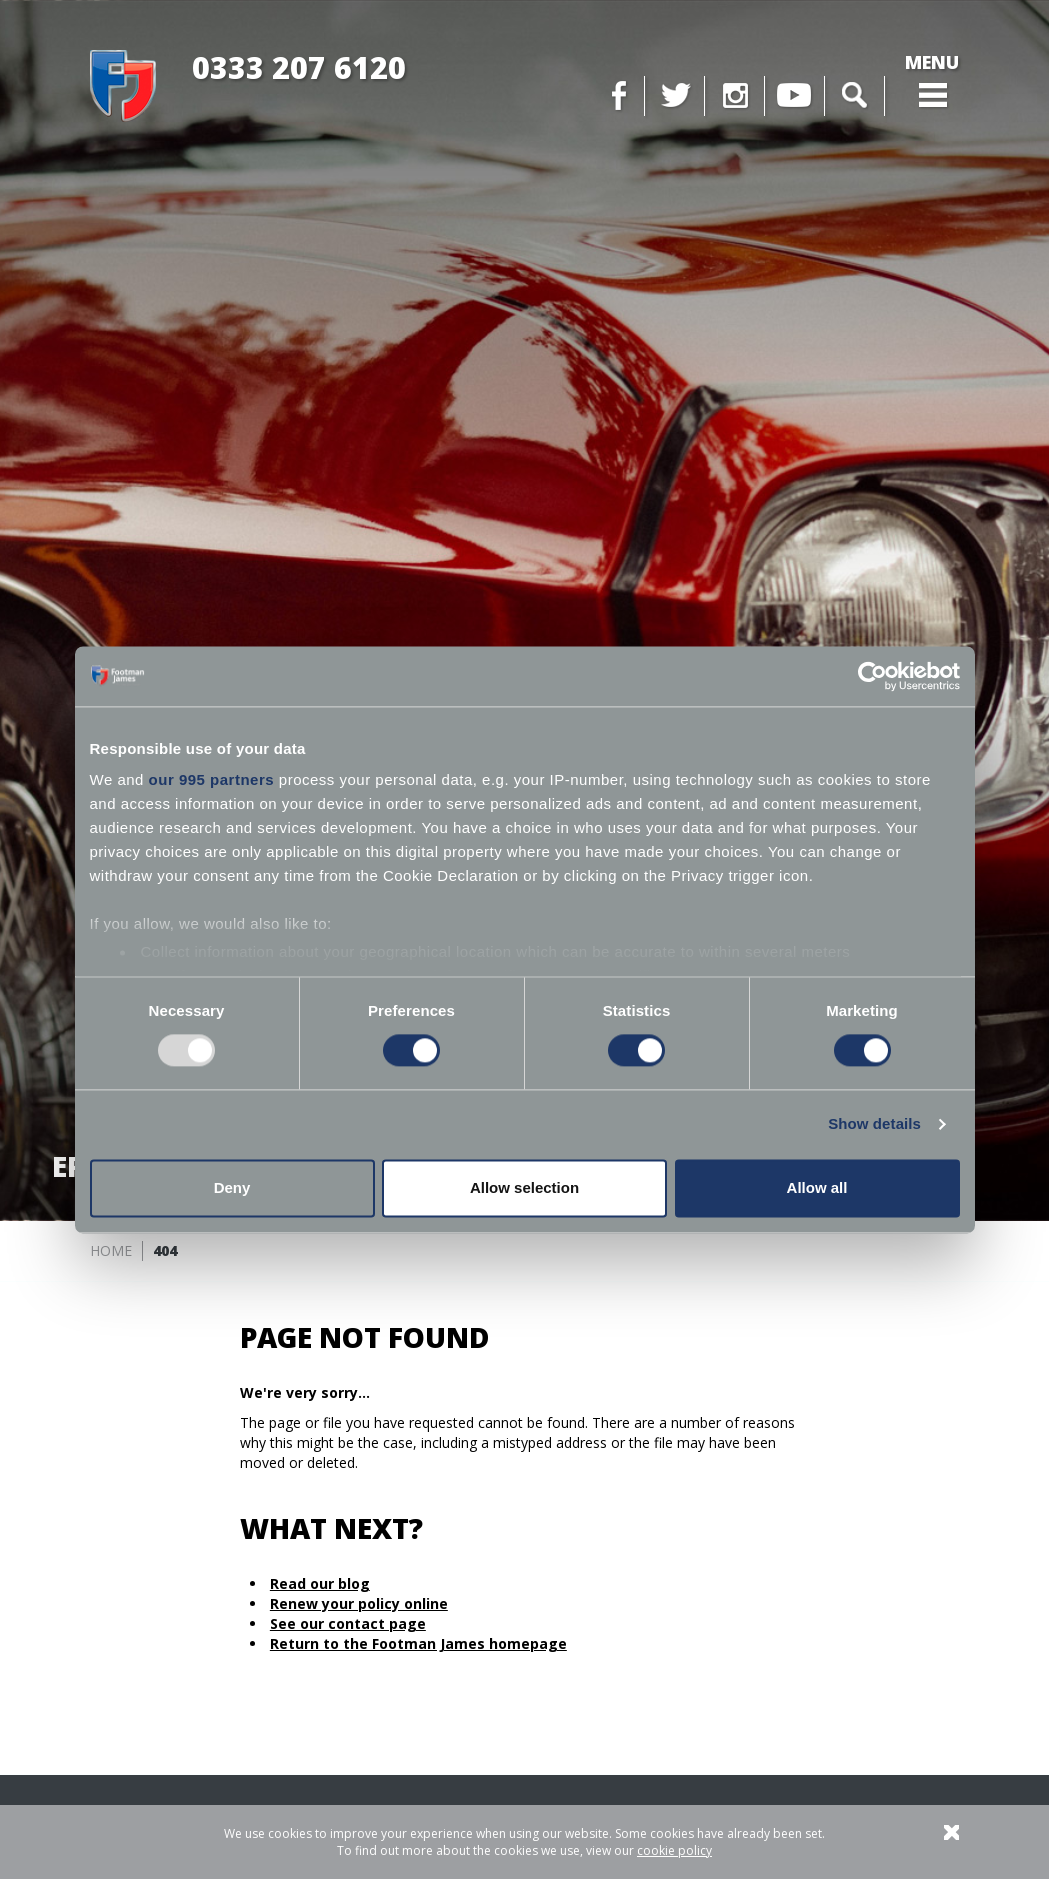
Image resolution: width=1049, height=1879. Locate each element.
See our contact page (348, 1623)
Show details (874, 1124)
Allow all (817, 1187)
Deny (232, 1187)
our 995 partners (212, 779)
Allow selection (524, 1187)
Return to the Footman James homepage (418, 1643)
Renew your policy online (359, 1603)
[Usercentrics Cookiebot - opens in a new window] (872, 676)
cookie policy (674, 1850)
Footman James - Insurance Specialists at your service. (123, 86)
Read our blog (320, 1583)
